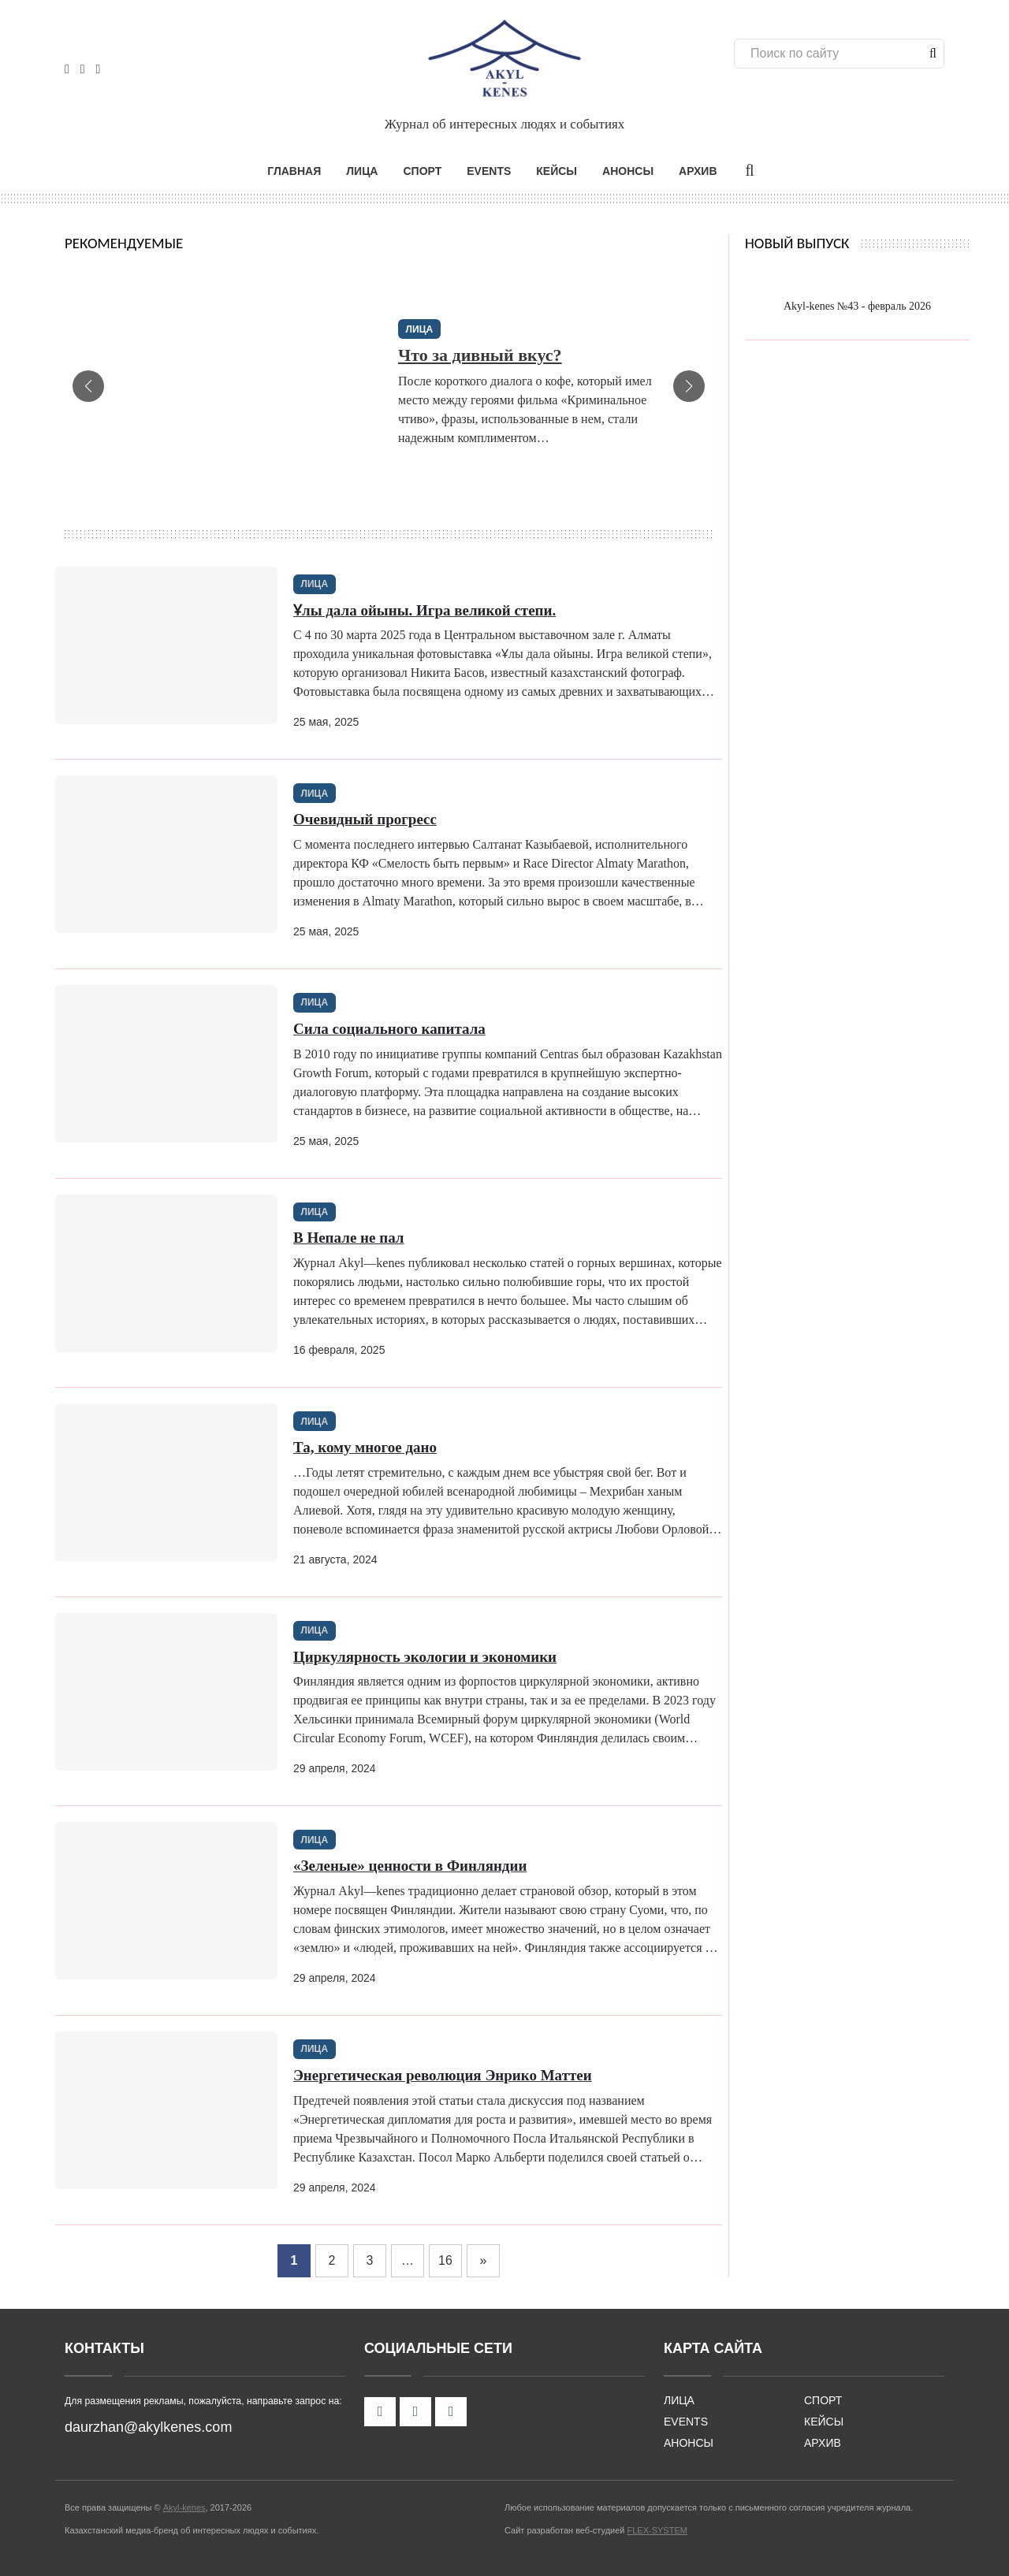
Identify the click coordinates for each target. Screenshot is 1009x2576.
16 (445, 2258)
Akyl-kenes (184, 2506)
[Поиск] (835, 53)
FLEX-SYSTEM (657, 2528)
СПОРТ (422, 169)
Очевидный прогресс (365, 817)
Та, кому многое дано (365, 1445)
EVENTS (489, 169)
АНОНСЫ (627, 169)
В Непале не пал (348, 1236)
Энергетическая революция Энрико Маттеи (442, 2073)
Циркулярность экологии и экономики (425, 1654)
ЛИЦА (362, 169)
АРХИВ (698, 169)
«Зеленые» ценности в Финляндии (410, 1864)
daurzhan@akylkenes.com (148, 2425)
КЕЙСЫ (556, 169)
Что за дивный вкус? (480, 353)
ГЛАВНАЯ (294, 169)
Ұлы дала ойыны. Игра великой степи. (424, 608)
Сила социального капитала (389, 1027)
